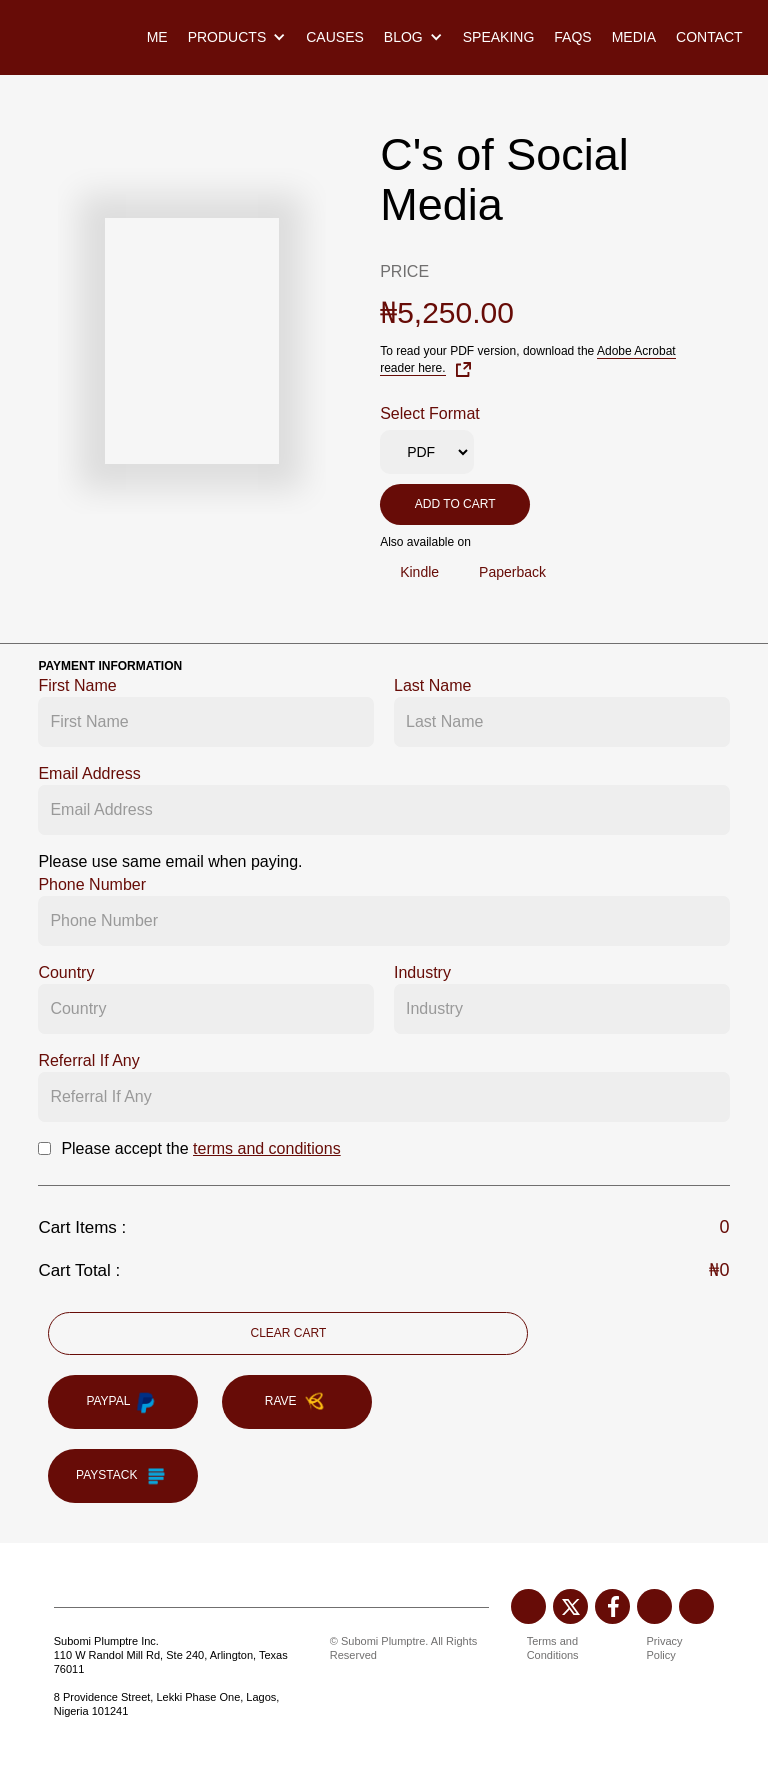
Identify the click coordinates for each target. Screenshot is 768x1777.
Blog (403, 37)
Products (227, 37)
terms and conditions (267, 1148)
